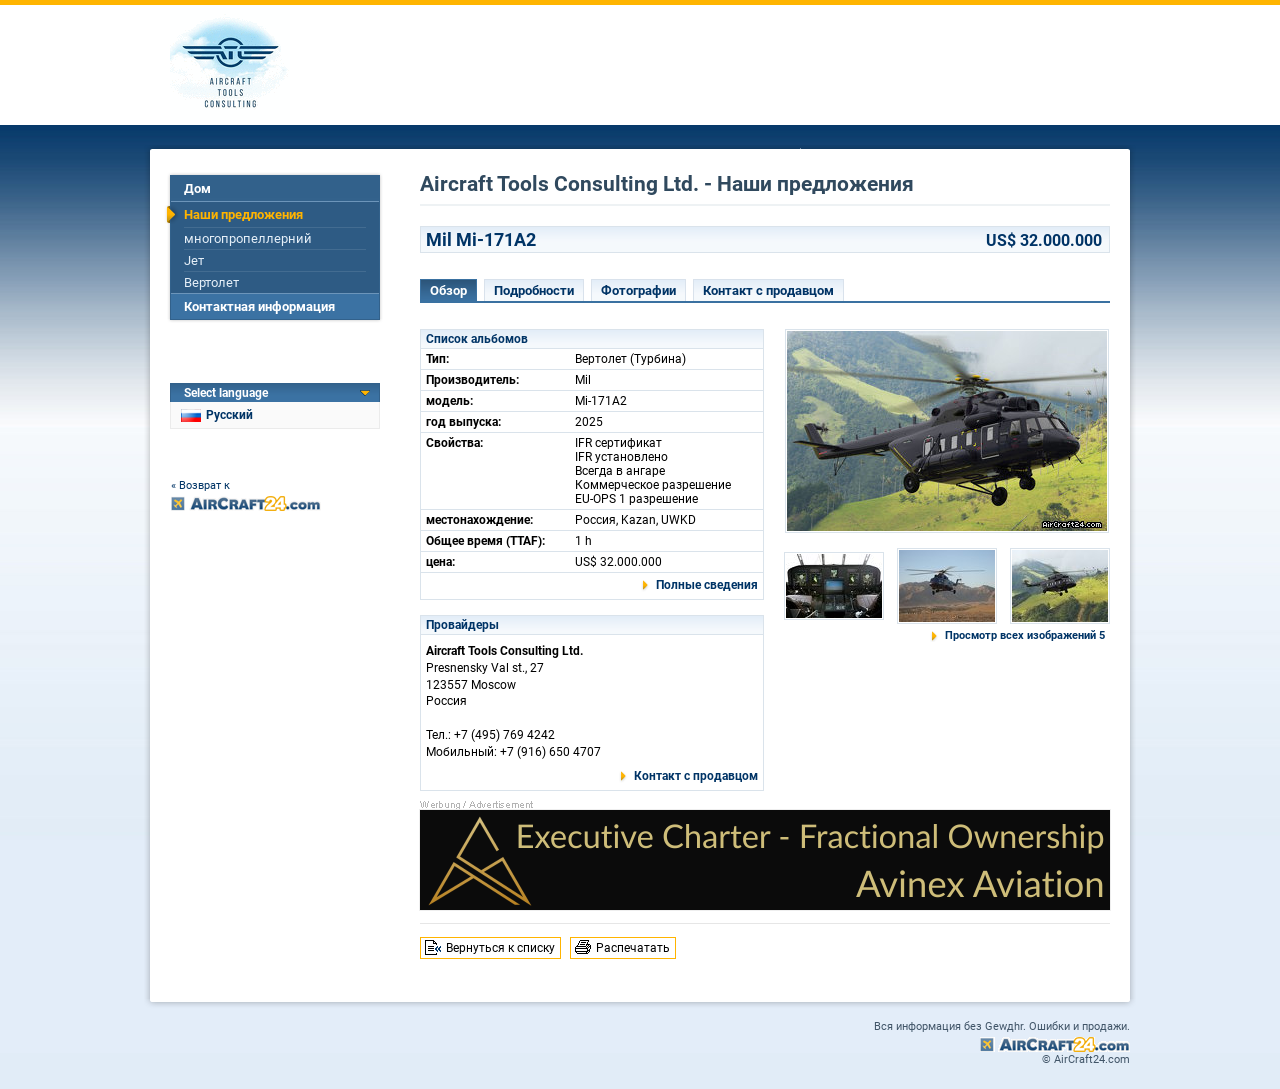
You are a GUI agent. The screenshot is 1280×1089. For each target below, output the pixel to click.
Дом (197, 188)
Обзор (448, 290)
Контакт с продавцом (768, 290)
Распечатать (633, 948)
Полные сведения (707, 585)
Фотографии (638, 290)
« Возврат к (200, 485)
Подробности (534, 290)
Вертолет (211, 282)
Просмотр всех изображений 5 (1025, 635)
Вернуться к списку (500, 948)
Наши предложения (243, 214)
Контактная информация (259, 306)
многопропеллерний (248, 238)
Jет (194, 260)
